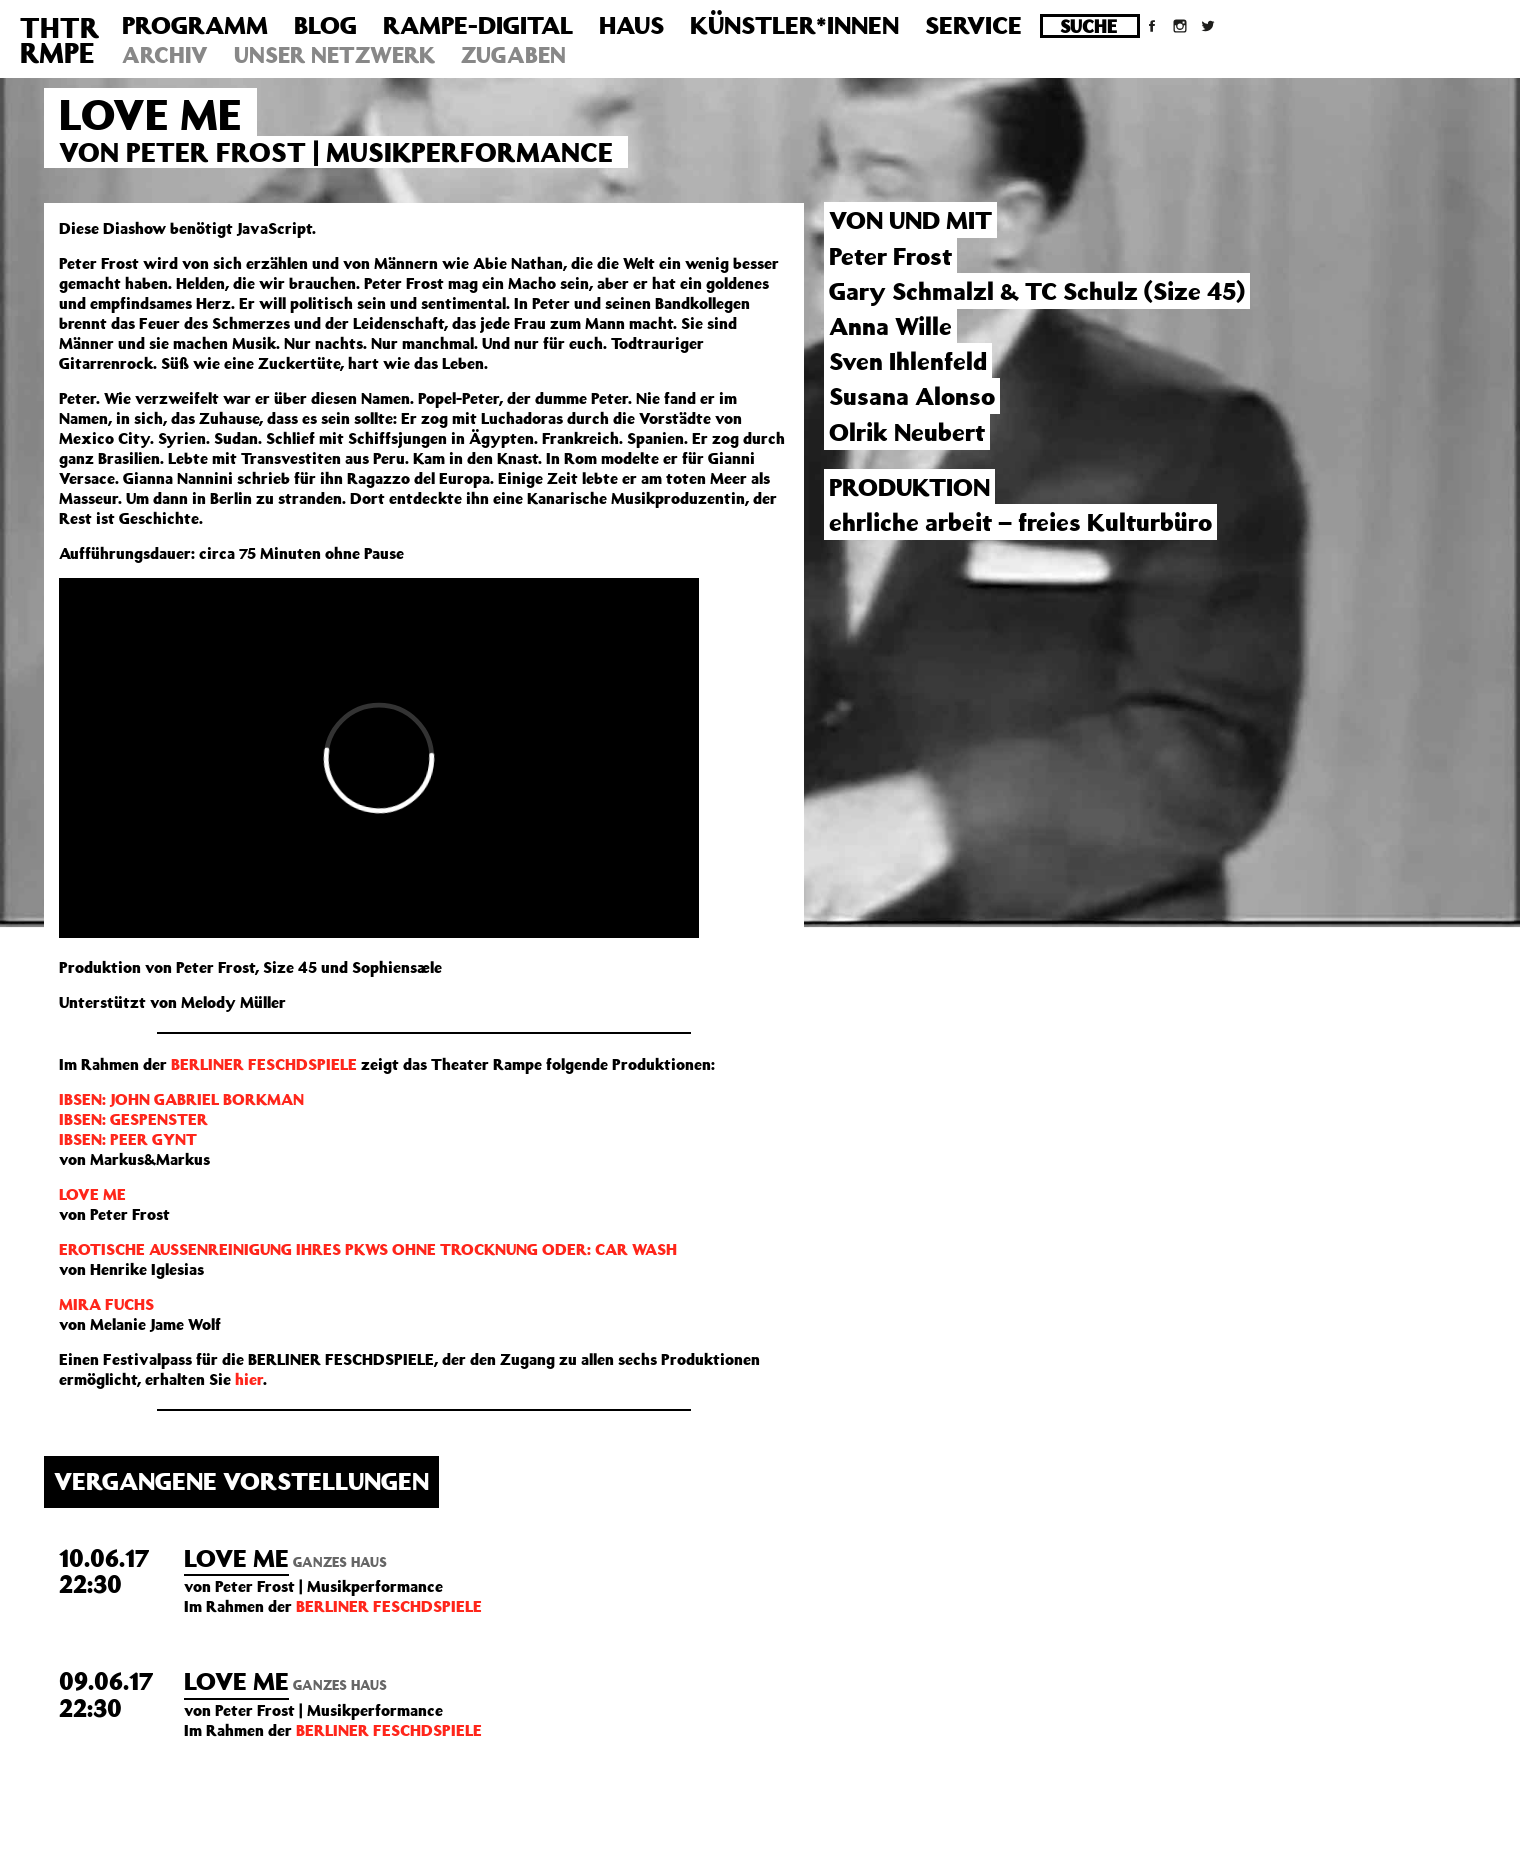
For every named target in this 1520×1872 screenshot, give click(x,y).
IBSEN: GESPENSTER (133, 1119)
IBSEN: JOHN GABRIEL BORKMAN (181, 1099)
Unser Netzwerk (334, 54)
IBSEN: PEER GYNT (128, 1139)
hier (249, 1379)
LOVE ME (92, 1194)
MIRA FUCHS (106, 1304)
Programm (195, 25)
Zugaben (513, 54)
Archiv (165, 54)
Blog (325, 25)
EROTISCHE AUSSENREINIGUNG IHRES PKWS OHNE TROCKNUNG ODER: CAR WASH (368, 1249)
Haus (631, 25)
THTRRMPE (59, 40)
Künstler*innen (794, 25)
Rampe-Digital (478, 25)
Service (973, 25)
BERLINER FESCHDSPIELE (266, 1064)
